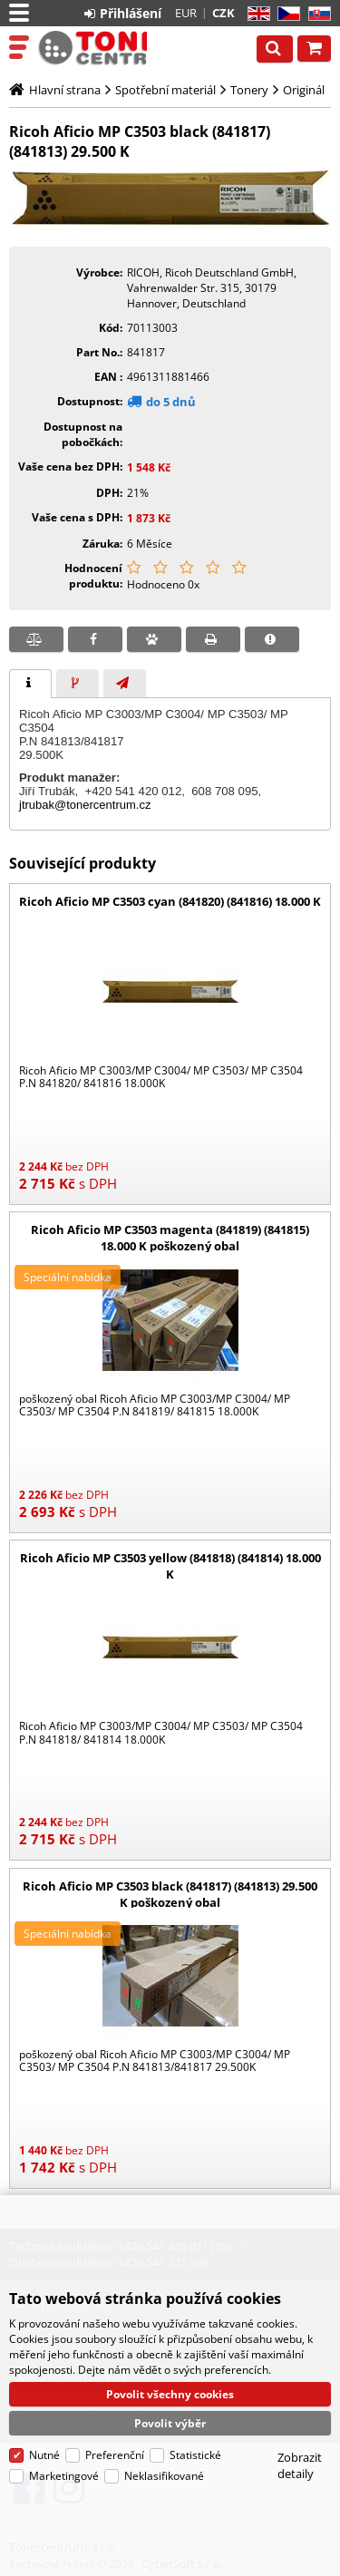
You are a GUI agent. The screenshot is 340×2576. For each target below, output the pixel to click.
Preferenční (114, 2431)
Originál (304, 90)
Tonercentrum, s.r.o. (92, 48)
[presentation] (30, 683)
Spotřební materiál (165, 90)
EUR (186, 13)
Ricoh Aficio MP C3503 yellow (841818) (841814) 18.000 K (170, 1566)
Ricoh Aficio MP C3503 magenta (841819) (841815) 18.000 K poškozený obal (170, 1237)
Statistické (195, 2431)
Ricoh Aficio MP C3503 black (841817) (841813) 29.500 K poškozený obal (170, 1894)
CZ (285, 14)
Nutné (44, 2431)
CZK (223, 13)
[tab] (30, 683)
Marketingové (64, 2452)
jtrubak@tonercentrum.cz (85, 805)
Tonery (249, 90)
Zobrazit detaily (299, 2441)
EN (256, 14)
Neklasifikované (164, 2452)
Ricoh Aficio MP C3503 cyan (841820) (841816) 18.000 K (170, 901)
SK (316, 14)
